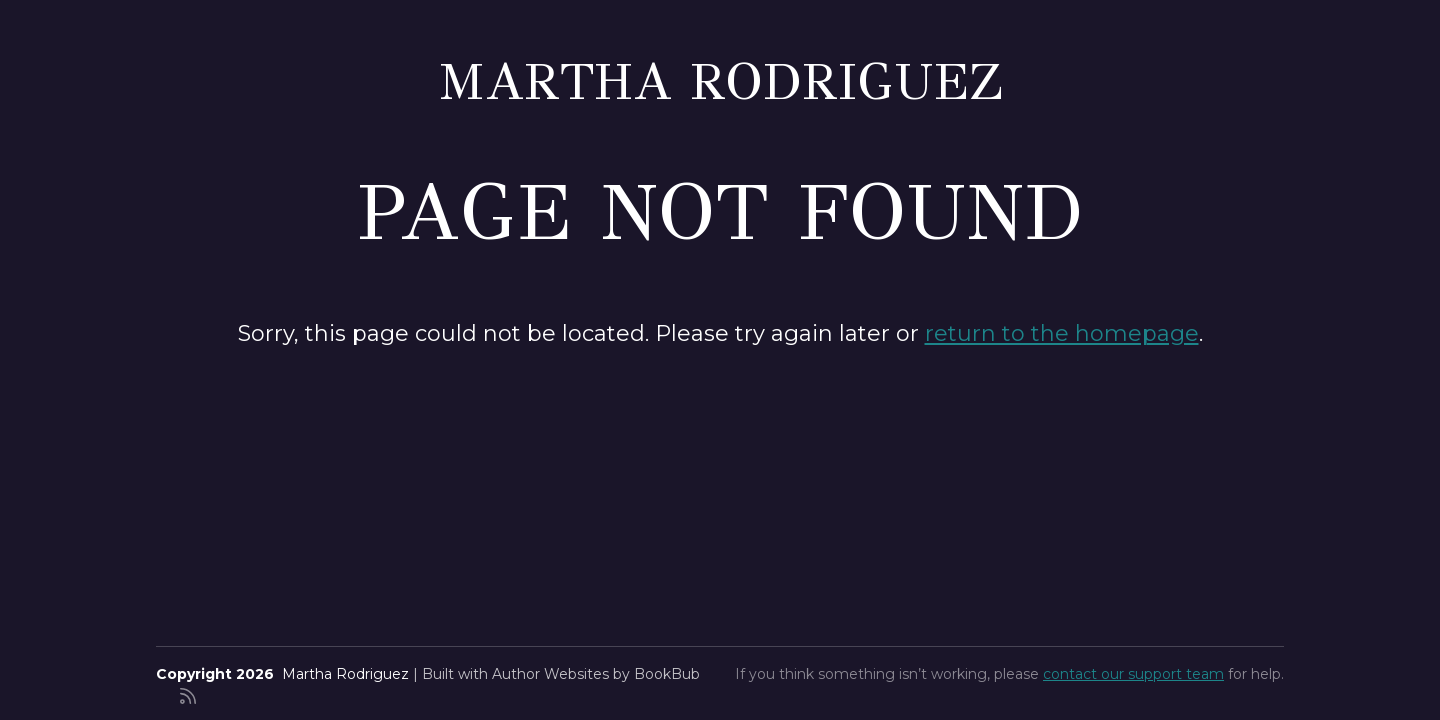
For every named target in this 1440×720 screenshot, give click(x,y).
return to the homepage (1062, 333)
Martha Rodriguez (720, 81)
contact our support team (1133, 674)
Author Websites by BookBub (596, 674)
